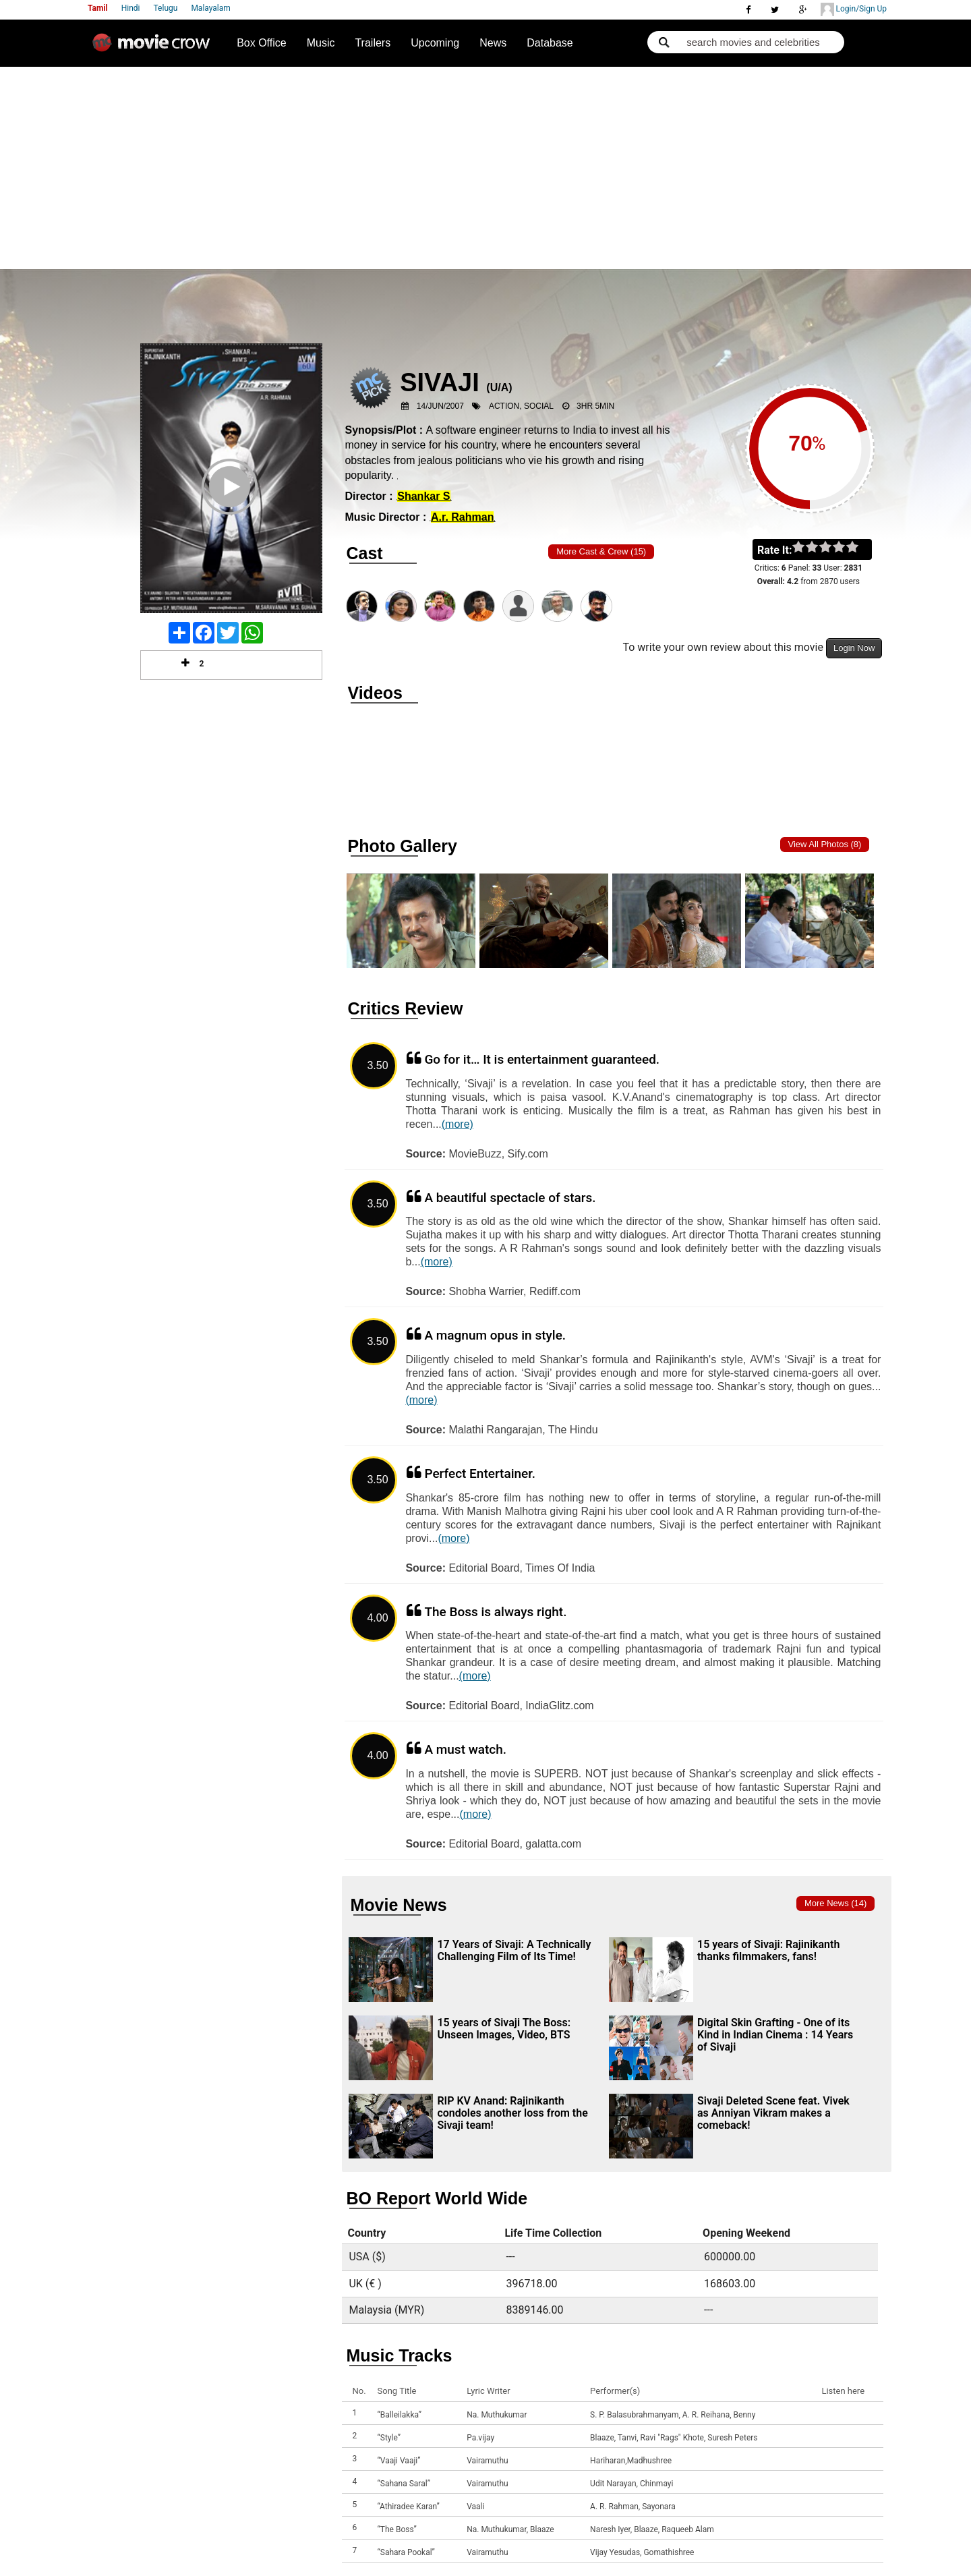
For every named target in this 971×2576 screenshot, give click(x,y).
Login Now (854, 648)
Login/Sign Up (854, 9)
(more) (457, 1124)
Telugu (166, 8)
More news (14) (835, 1903)
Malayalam (210, 8)
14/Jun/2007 (440, 406)
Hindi (130, 8)
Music (321, 43)
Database (550, 43)
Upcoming (435, 43)
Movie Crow (154, 48)
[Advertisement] (486, 168)
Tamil (98, 8)
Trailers (372, 43)
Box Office (262, 43)
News (492, 43)
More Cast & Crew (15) (601, 551)
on (859, 547)
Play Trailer (231, 504)
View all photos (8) (825, 844)
